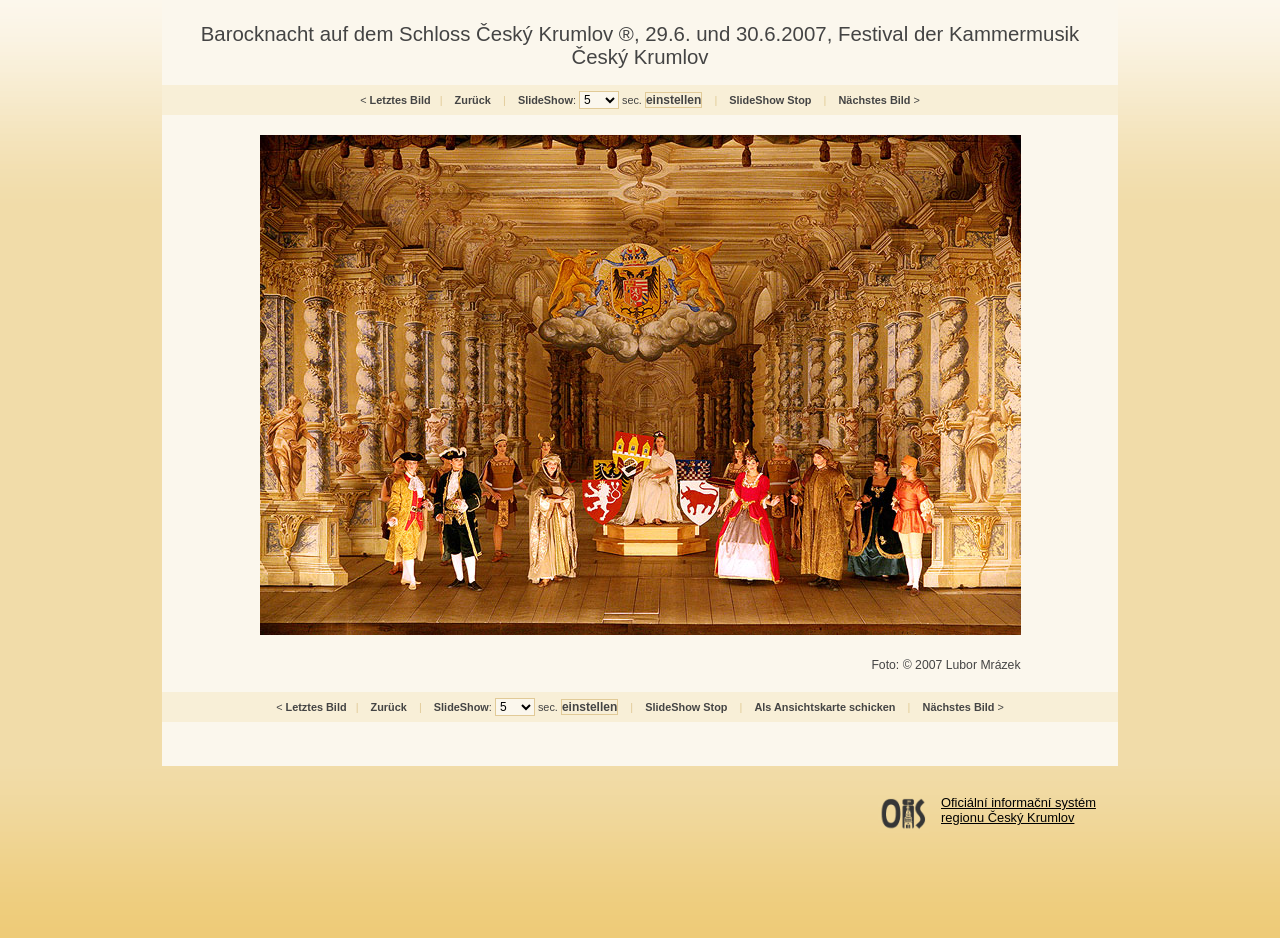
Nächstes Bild (875, 100)
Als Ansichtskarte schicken (824, 707)
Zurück (473, 100)
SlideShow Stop (770, 100)
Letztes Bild (400, 100)
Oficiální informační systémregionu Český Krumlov (1018, 810)
